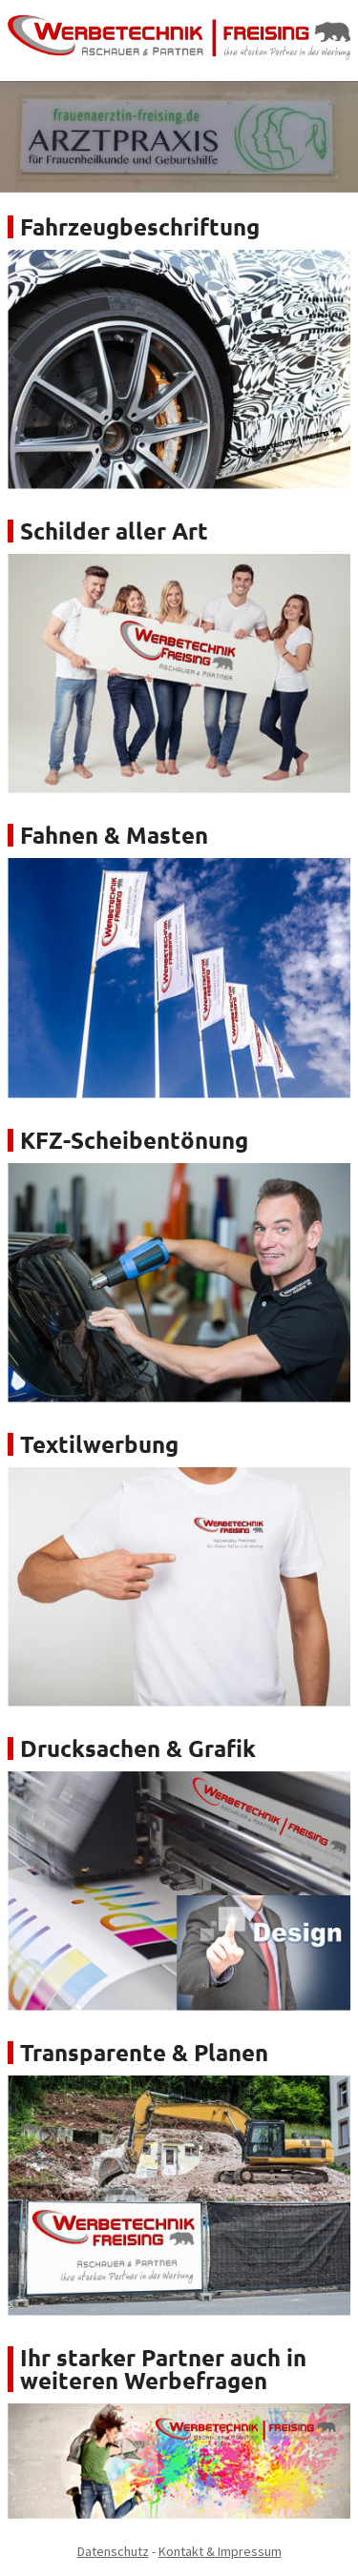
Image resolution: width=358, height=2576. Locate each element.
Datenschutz (113, 2551)
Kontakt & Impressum (220, 2551)
